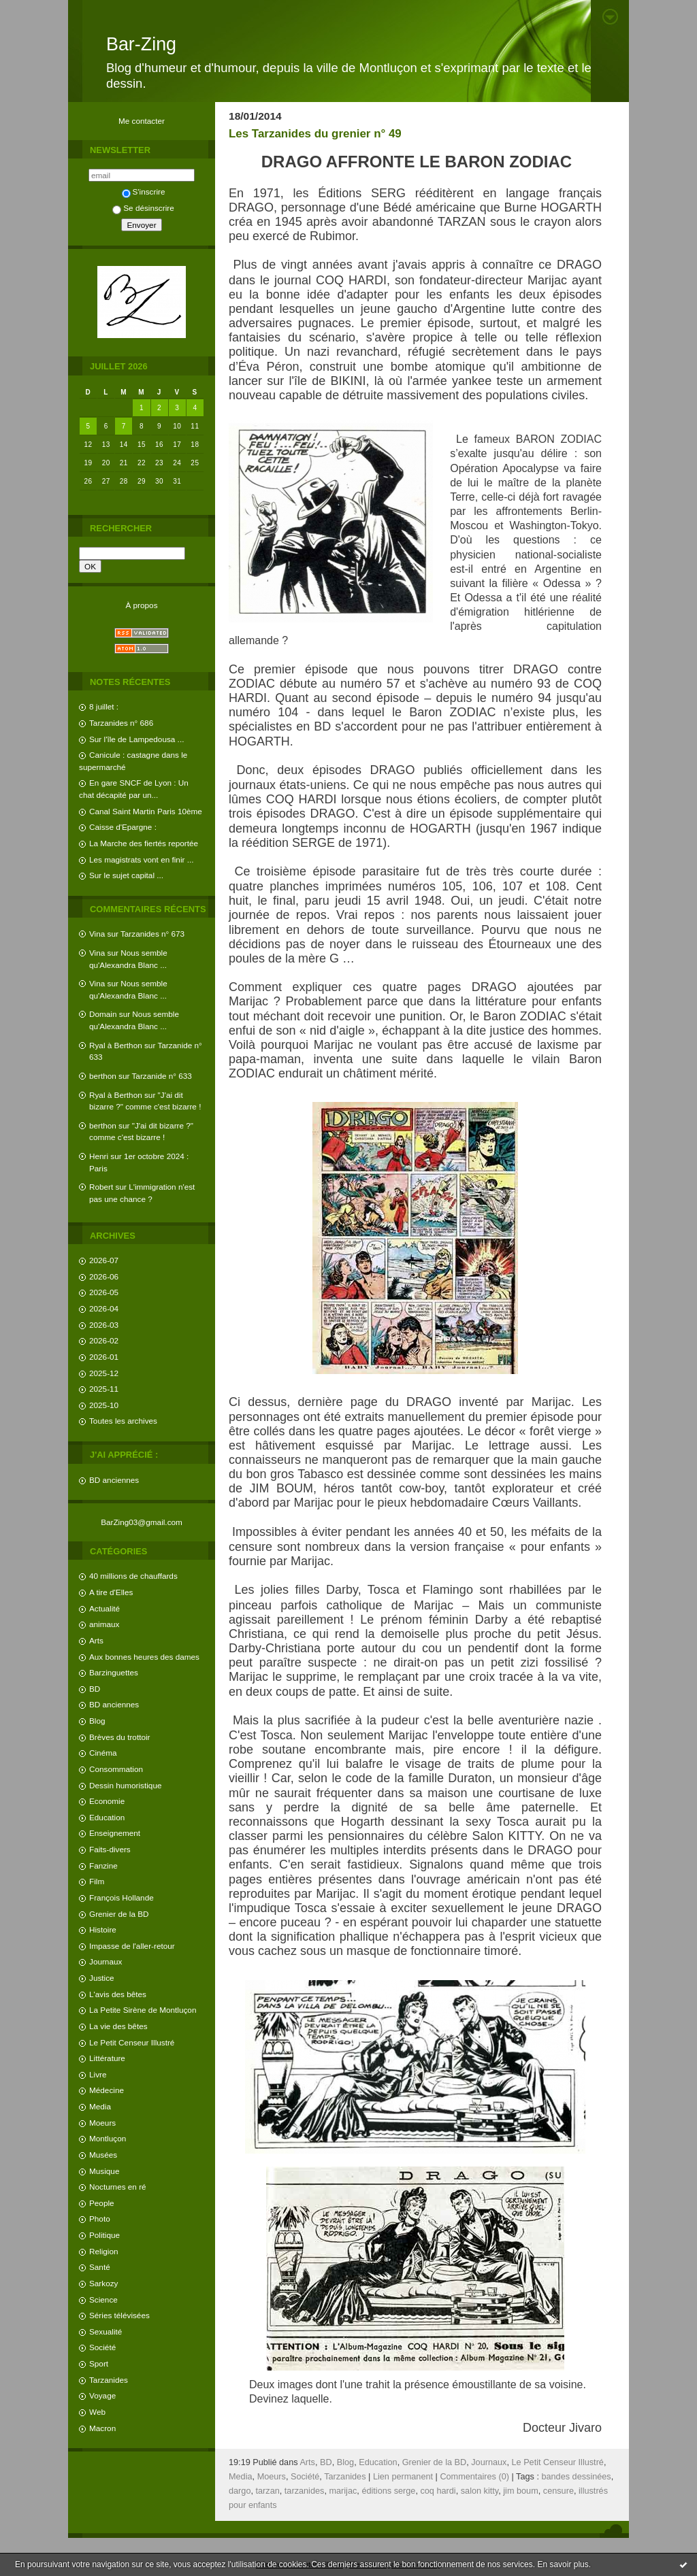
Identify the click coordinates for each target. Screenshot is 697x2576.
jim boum (520, 2491)
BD (94, 1688)
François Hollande (121, 1897)
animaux (104, 1624)
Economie (107, 1800)
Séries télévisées (119, 2315)
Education (107, 1817)
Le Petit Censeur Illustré (131, 2042)
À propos (141, 605)
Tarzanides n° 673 (152, 933)
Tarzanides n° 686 (121, 722)
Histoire (102, 1929)
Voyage (102, 2395)
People (101, 2202)
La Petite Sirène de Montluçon (142, 2009)
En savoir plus (562, 2564)
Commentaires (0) (474, 2476)
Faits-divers (110, 1849)
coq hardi (437, 2491)
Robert (101, 1186)
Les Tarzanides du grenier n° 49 (315, 133)
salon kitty (479, 2491)
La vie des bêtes (118, 2026)
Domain (103, 1013)
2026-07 (103, 1260)
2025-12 (103, 1373)
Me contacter (141, 120)
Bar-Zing (141, 44)
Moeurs (102, 2122)
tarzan (268, 2491)
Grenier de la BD (119, 1913)
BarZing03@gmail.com (141, 1522)
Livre (97, 2074)
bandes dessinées (576, 2476)
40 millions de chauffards (133, 1575)
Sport (98, 2363)
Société (102, 2347)
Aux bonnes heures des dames (144, 1656)
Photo (99, 2218)
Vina (97, 933)
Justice (101, 1977)
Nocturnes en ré (117, 2186)
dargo (239, 2491)
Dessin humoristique (125, 1785)
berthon (102, 1075)
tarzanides (305, 2491)
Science (103, 2299)
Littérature (107, 2058)
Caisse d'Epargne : (123, 826)
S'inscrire (143, 191)
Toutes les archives (123, 1420)
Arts (96, 1640)
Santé (99, 2266)
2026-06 (103, 1276)
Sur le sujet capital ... (126, 875)
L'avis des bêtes (117, 1994)
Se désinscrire (143, 207)
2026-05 (103, 1292)
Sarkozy (103, 2283)
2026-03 (103, 1324)
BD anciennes (114, 1479)
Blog (97, 1720)
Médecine (106, 2090)
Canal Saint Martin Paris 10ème (145, 811)
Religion (103, 2251)
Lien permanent (403, 2476)
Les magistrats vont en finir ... (141, 859)
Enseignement (114, 1832)
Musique (104, 2171)
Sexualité (105, 2331)
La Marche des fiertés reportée (143, 843)
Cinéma (103, 1752)
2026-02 (103, 1340)
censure (558, 2491)
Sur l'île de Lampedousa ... (136, 739)
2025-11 (103, 1388)
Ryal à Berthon (115, 1045)
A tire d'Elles (111, 1592)
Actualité (104, 1608)
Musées (103, 2154)
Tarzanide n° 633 (162, 1075)
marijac (343, 2491)
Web (97, 2411)
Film (96, 1881)
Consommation (116, 1768)
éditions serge (388, 2491)
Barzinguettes (113, 1672)
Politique (104, 2234)
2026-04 (103, 1308)
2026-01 (103, 1356)
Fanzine (103, 1865)
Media (100, 2106)
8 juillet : (103, 706)
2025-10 (103, 1405)
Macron (102, 2428)
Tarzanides (108, 2379)
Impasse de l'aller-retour (132, 1945)
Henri (98, 1156)
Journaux (105, 1961)
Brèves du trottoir (119, 1737)
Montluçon (107, 2138)
